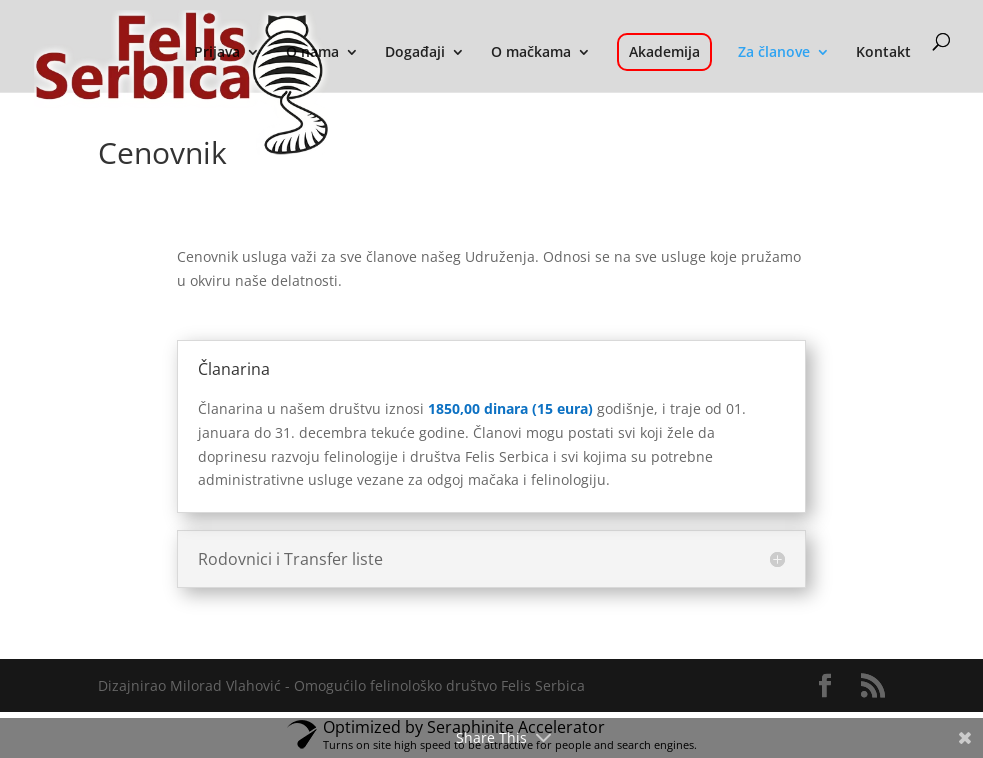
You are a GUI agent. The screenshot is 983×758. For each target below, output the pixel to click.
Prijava (217, 53)
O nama (312, 53)
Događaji (415, 53)
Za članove (774, 53)
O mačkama (531, 53)
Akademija (664, 51)
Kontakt (883, 53)
